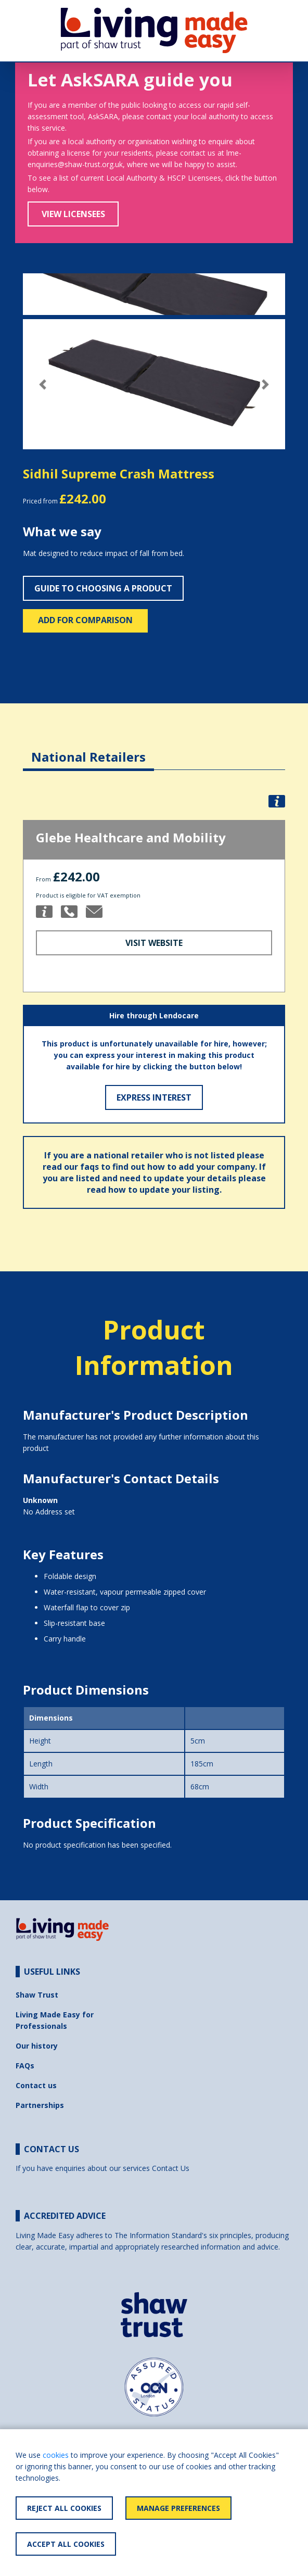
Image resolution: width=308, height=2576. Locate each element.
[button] (42, 384)
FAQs (25, 2065)
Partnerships (40, 2105)
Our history (37, 2046)
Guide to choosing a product (103, 588)
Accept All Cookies (66, 2544)
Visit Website (154, 943)
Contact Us (170, 2168)
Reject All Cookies (64, 2508)
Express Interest (154, 1097)
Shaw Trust (37, 1995)
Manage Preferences (178, 2508)
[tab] (88, 748)
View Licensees (73, 214)
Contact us (36, 2085)
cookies (56, 2455)
